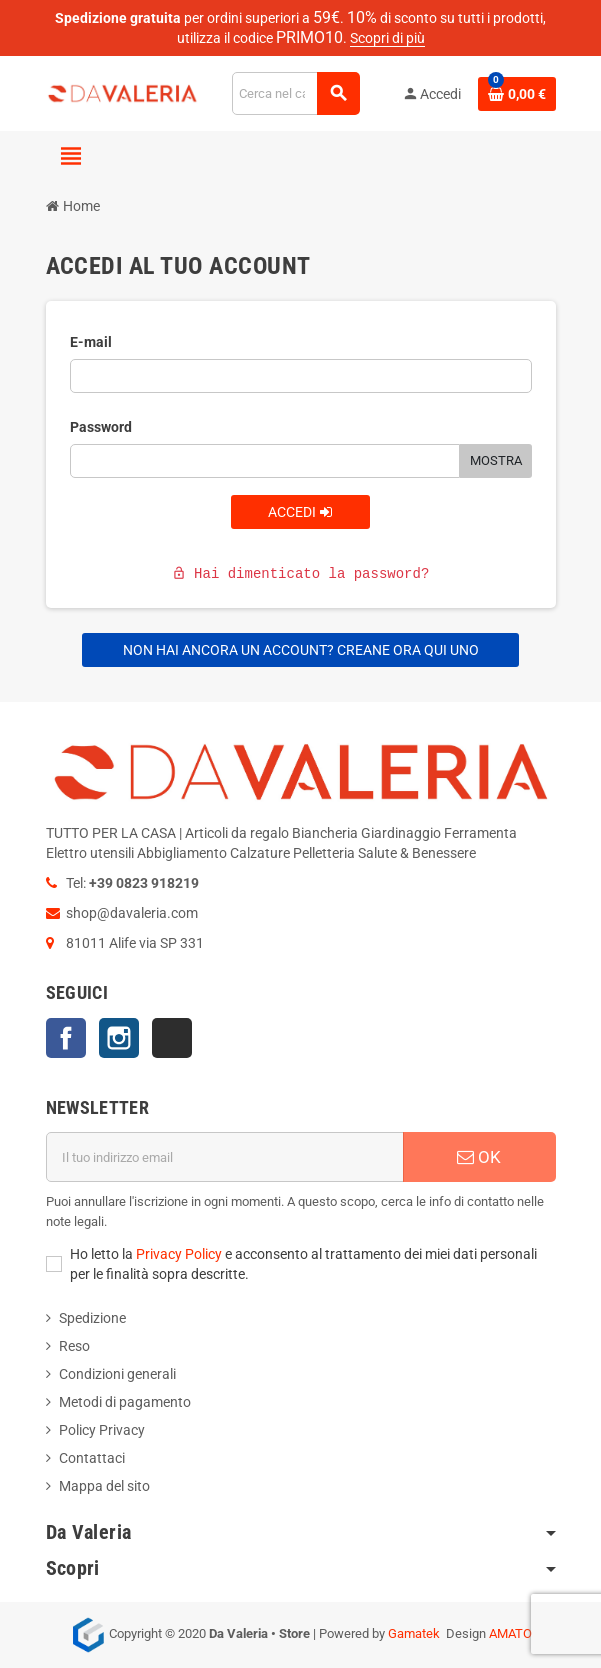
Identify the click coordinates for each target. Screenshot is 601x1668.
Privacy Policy (179, 1254)
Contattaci (92, 1458)
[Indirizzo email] (225, 1157)
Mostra (496, 460)
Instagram (119, 1038)
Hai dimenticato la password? (301, 574)
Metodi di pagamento (125, 1402)
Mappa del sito (104, 1486)
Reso (74, 1346)
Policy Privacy (102, 1430)
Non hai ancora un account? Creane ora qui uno (301, 650)
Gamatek (414, 1633)
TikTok (172, 1038)
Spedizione (92, 1318)
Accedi (300, 512)
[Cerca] (295, 93)
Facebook (66, 1038)
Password (101, 427)
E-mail (91, 342)
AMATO (510, 1633)
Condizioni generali (117, 1374)
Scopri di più (387, 38)
